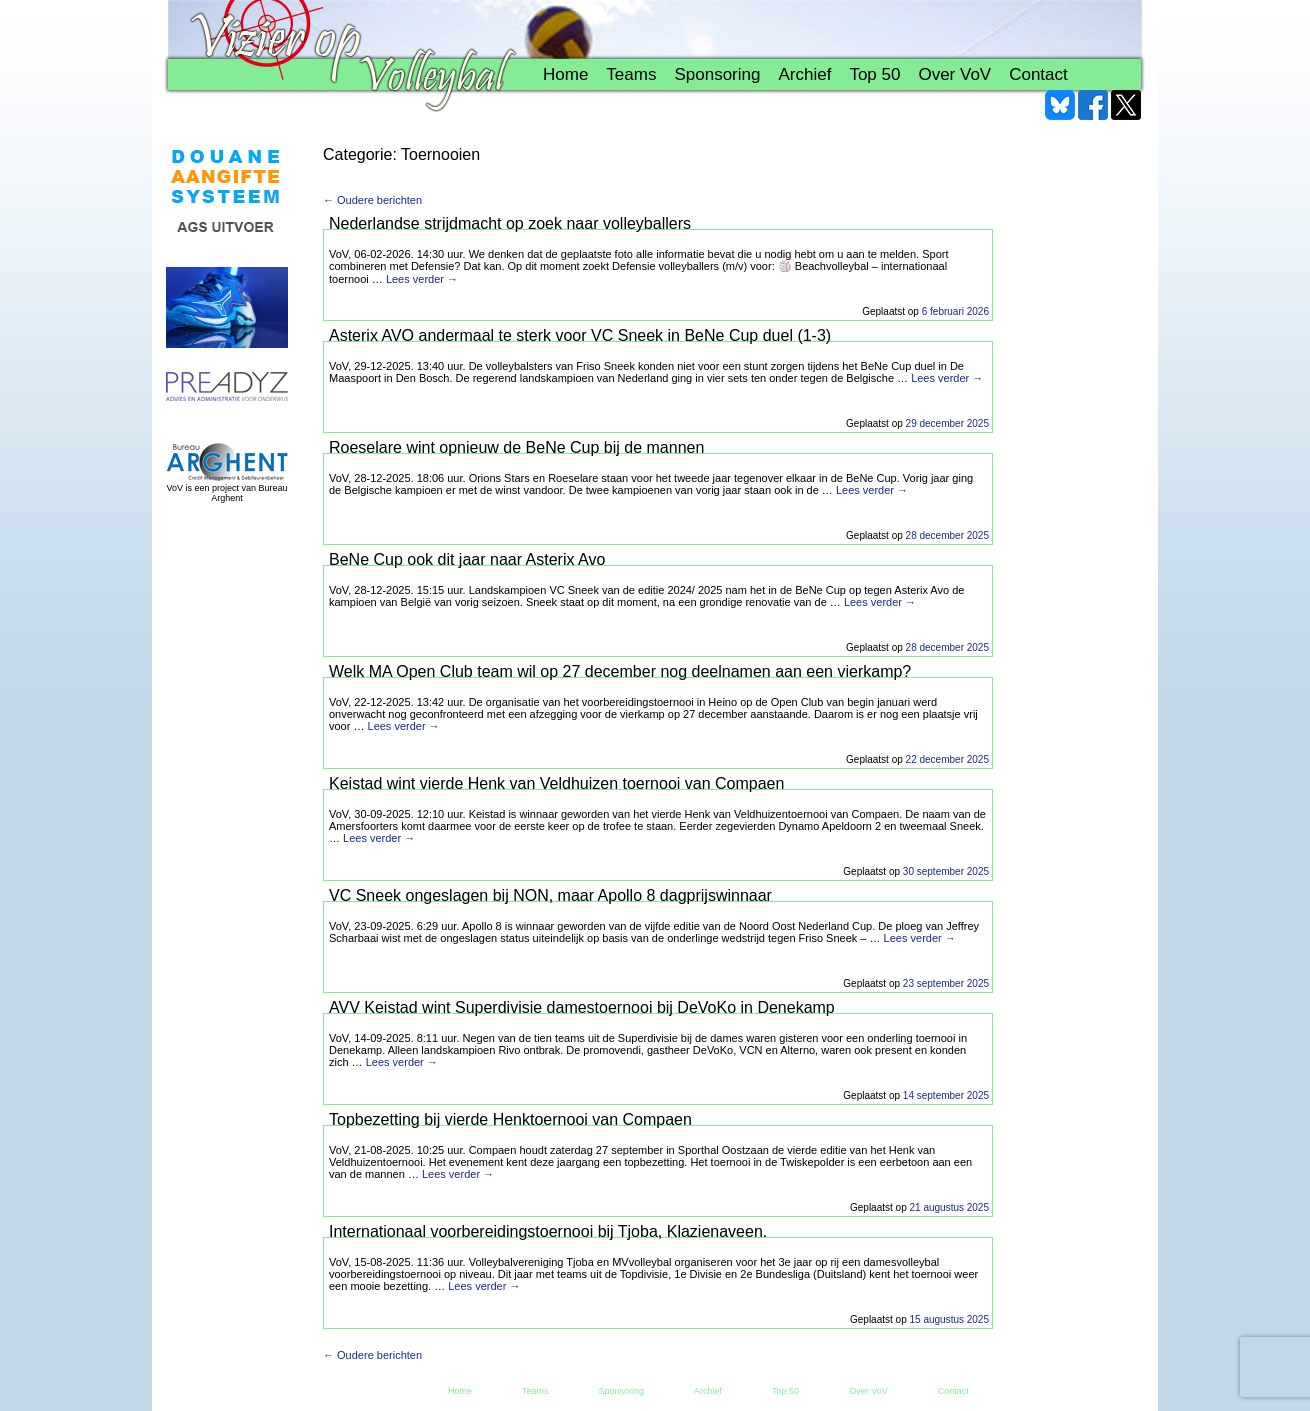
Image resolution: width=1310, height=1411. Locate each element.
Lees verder (422, 279)
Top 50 (874, 74)
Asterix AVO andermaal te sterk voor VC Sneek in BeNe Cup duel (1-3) (580, 335)
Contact (1038, 74)
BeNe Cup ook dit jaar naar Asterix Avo (467, 559)
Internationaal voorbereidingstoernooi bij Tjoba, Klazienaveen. (548, 1231)
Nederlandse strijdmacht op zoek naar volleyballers (510, 223)
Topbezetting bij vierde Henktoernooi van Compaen (510, 1119)
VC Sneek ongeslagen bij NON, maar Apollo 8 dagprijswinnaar (550, 895)
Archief (804, 74)
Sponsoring (717, 74)
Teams (631, 74)
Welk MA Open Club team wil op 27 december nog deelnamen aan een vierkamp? (620, 671)
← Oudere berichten (372, 200)
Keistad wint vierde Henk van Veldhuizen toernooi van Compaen (556, 783)
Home (565, 74)
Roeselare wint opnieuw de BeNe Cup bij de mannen (516, 447)
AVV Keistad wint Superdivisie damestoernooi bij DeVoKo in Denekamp (582, 1007)
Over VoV (954, 74)
